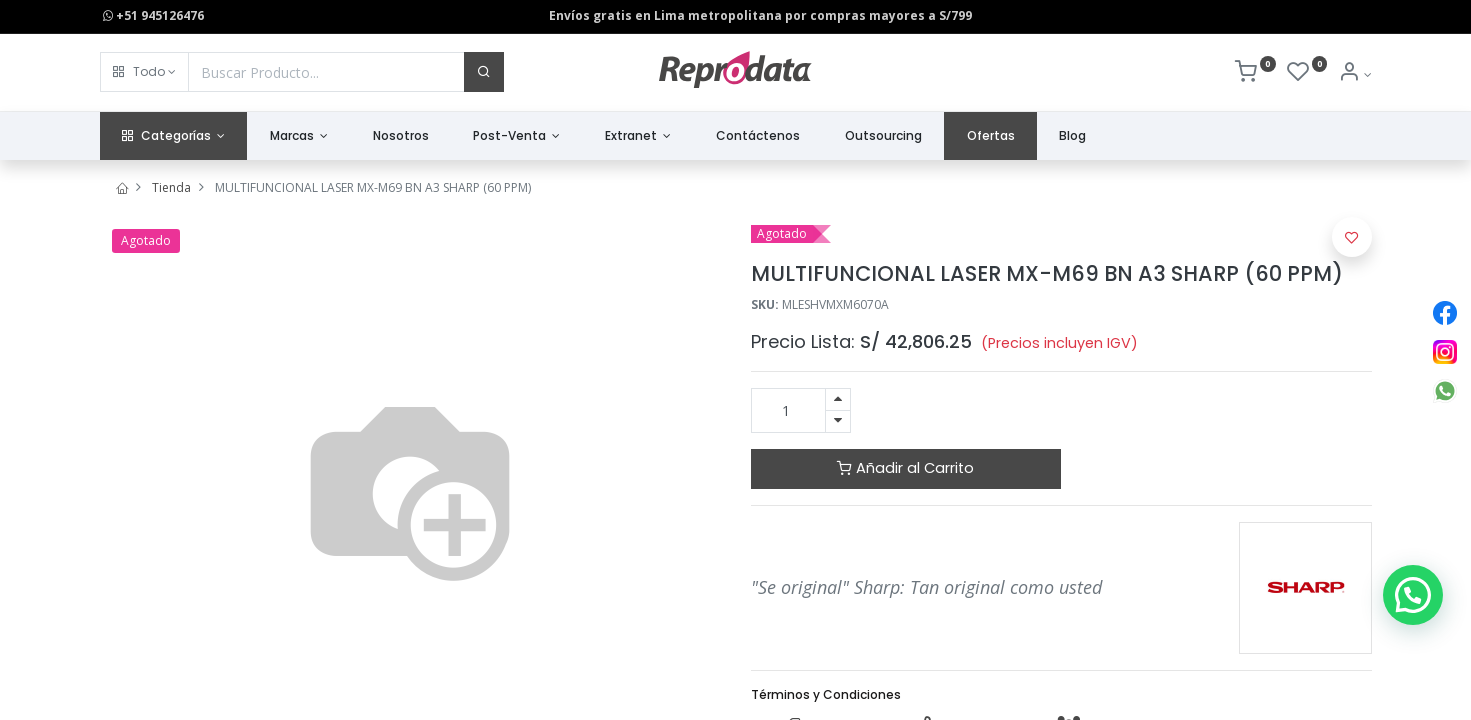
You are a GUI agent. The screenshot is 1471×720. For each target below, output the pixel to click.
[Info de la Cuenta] (1354, 74)
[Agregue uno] (838, 399)
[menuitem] (400, 136)
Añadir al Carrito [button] (905, 468)
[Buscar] (484, 72)
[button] (144, 72)
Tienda (171, 187)
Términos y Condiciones (826, 694)
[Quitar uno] (838, 421)
